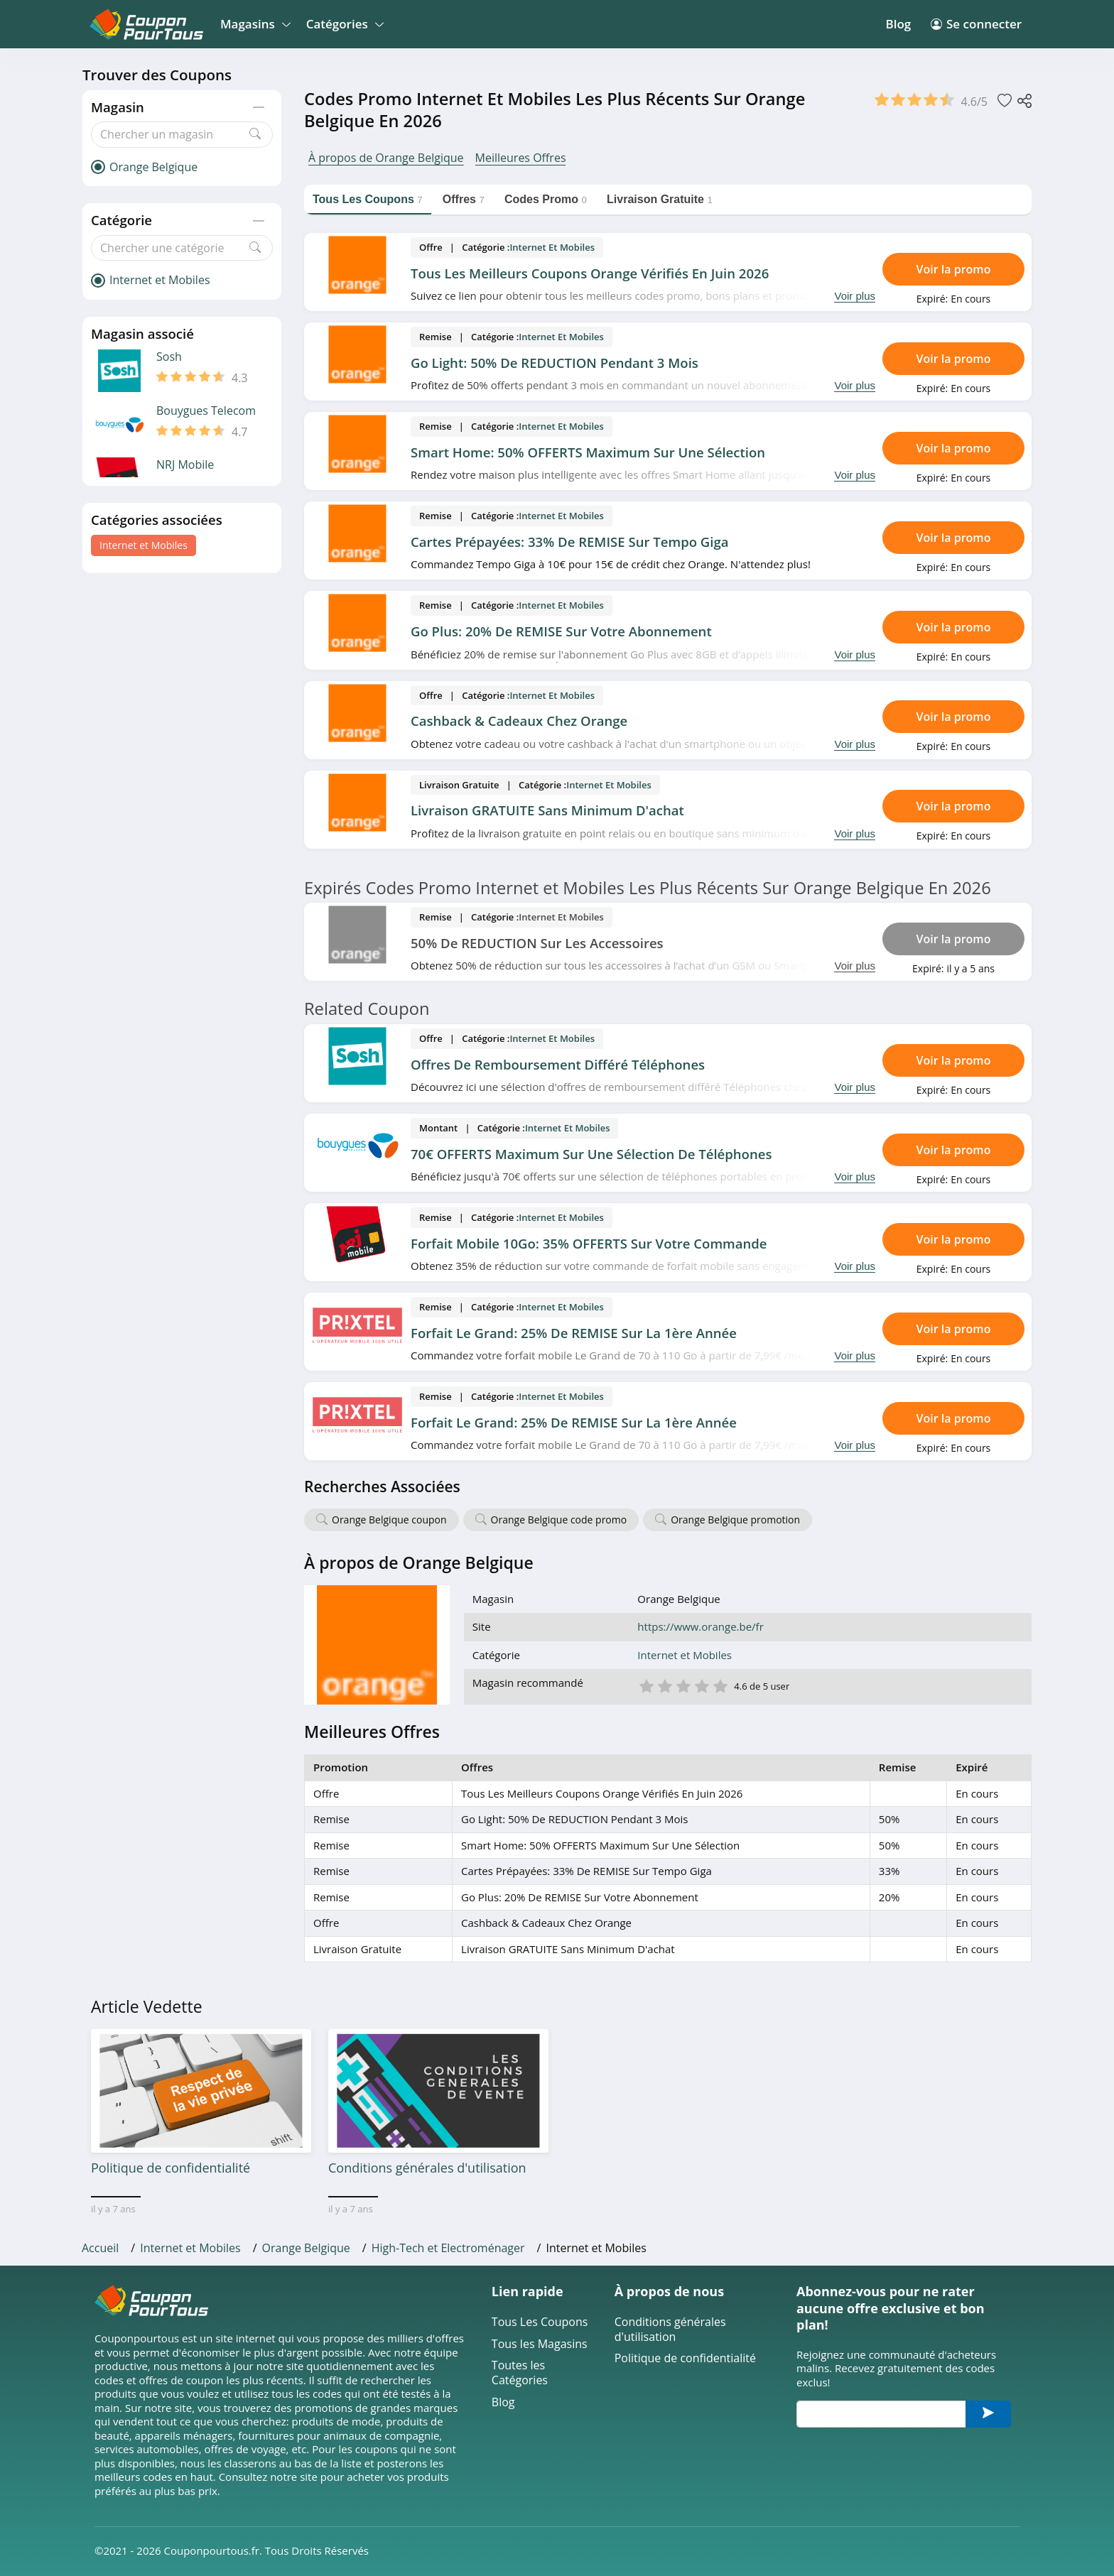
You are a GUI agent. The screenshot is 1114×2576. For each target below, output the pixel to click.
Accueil (100, 2248)
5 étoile (719, 1685)
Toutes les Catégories (520, 2373)
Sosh (169, 356)
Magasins (253, 24)
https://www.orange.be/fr (700, 1627)
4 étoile (701, 1685)
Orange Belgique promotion (735, 1519)
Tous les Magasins (540, 2344)
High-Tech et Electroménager (448, 2248)
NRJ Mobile (185, 464)
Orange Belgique (306, 2248)
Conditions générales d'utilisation (670, 2329)
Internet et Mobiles (143, 545)
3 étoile (682, 1685)
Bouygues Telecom (206, 410)
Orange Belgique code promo (559, 1519)
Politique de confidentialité (685, 2358)
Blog (898, 24)
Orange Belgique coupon (389, 1519)
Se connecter (976, 24)
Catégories (342, 24)
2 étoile (664, 1685)
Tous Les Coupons (540, 2322)
